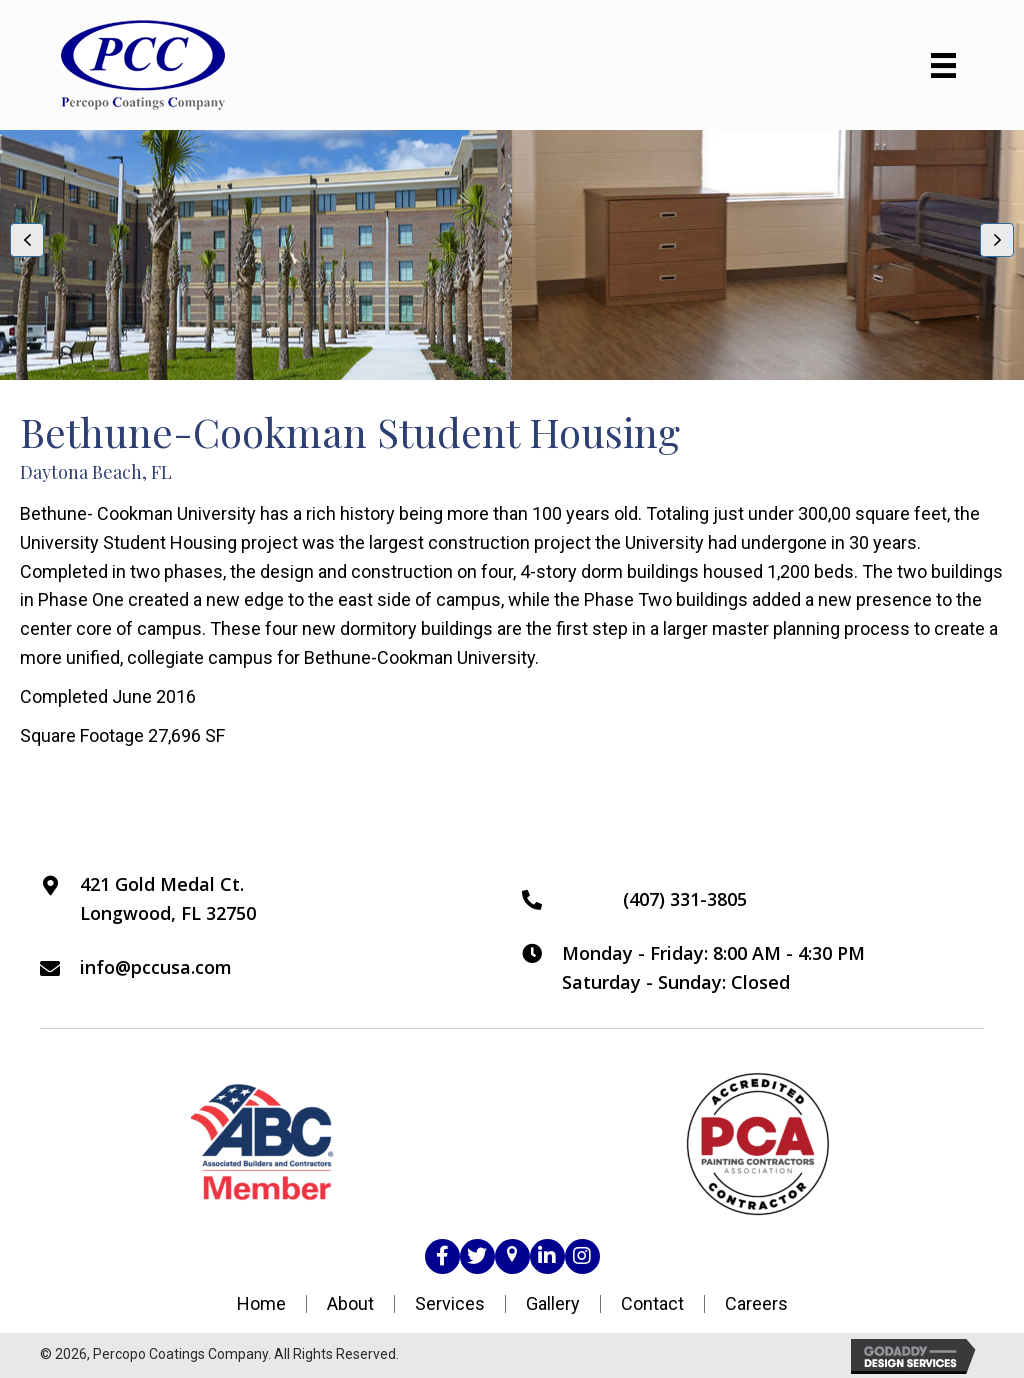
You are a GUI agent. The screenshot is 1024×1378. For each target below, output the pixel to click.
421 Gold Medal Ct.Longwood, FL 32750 (168, 898)
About (350, 1304)
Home (261, 1304)
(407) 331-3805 (685, 899)
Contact (652, 1304)
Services (450, 1304)
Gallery (553, 1304)
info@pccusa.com (156, 967)
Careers (756, 1304)
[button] (27, 240)
